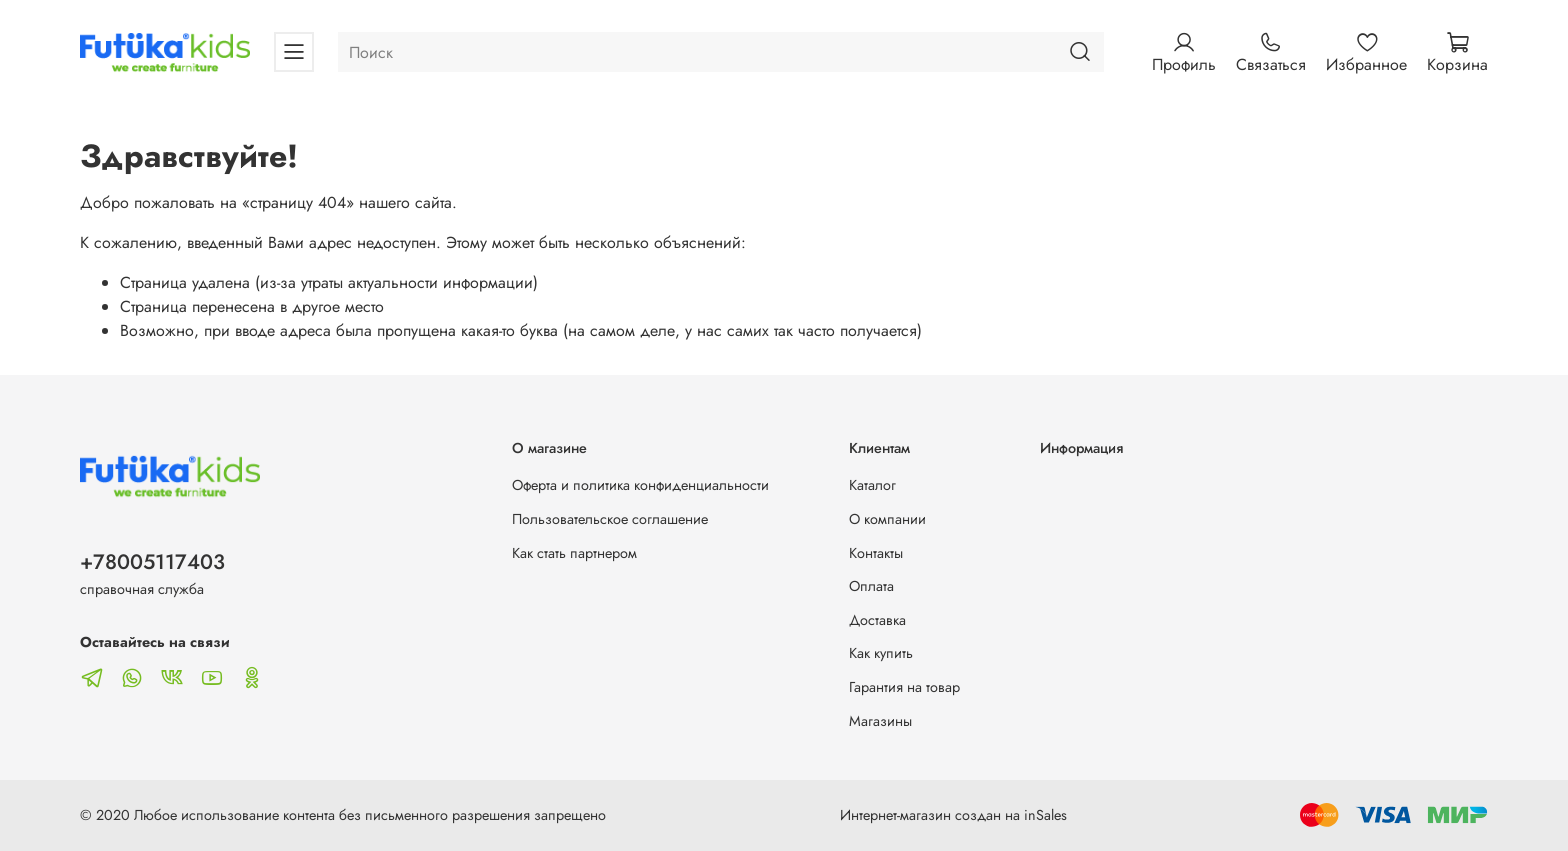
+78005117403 (152, 562)
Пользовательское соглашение (610, 519)
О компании (887, 519)
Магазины (880, 721)
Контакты (876, 553)
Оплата (871, 586)
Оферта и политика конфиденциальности (640, 485)
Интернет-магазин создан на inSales (953, 815)
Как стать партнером (574, 553)
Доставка (877, 620)
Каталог (872, 485)
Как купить (881, 653)
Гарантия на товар (904, 687)
